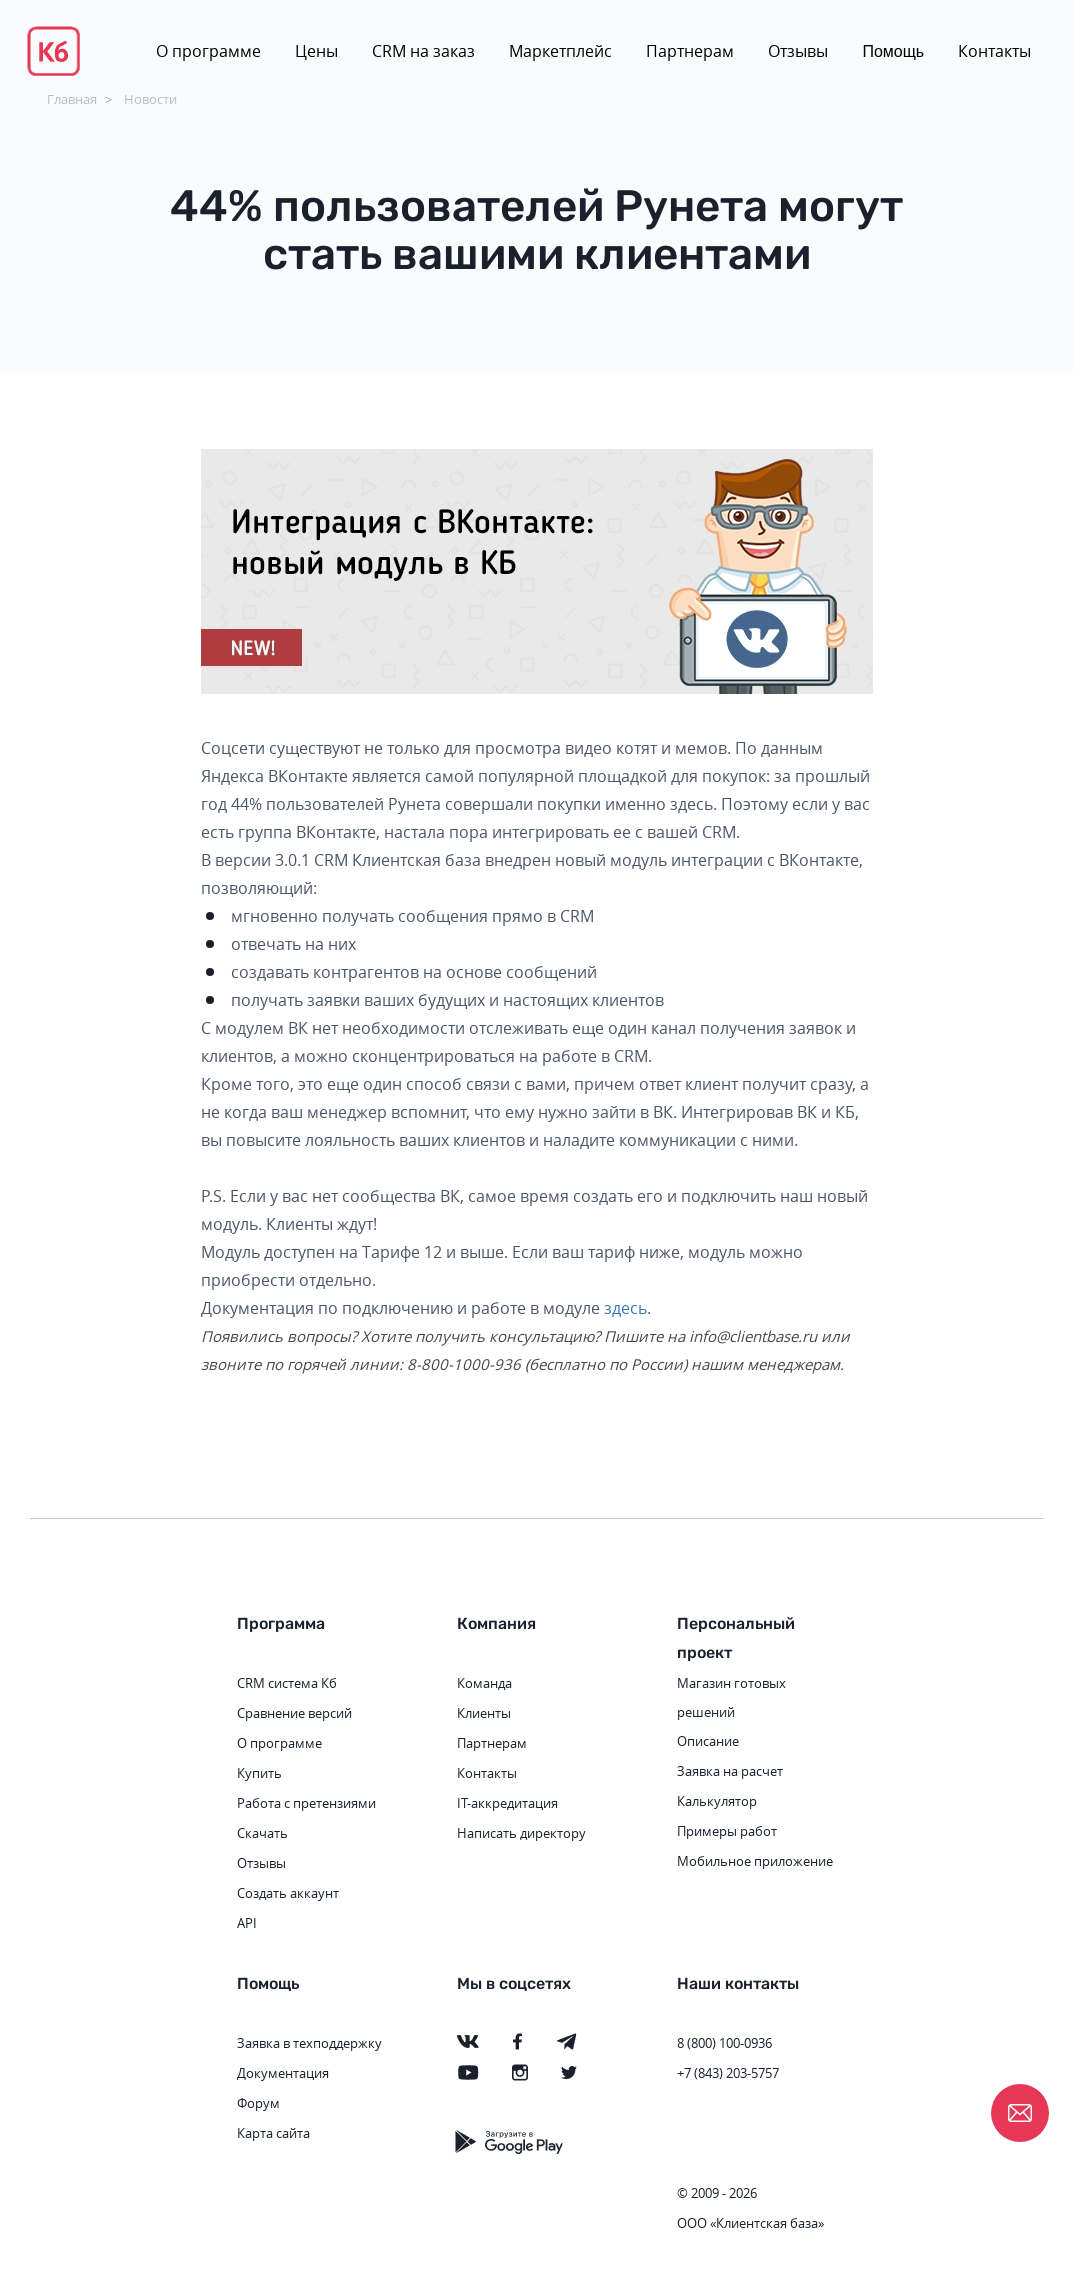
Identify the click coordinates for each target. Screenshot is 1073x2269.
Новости (150, 99)
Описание (708, 1741)
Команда (484, 1683)
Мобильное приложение (755, 1861)
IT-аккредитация (507, 1803)
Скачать (262, 1833)
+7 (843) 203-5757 (728, 2073)
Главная (72, 99)
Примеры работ (727, 1831)
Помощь (893, 51)
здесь (625, 1308)
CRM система (277, 1683)
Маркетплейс (560, 51)
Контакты (994, 51)
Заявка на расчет (730, 1771)
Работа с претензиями (306, 1803)
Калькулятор (717, 1801)
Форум (258, 2103)
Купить (259, 1773)
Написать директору (521, 1833)
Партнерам (690, 51)
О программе (208, 51)
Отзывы (798, 51)
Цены (316, 51)
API (247, 1923)
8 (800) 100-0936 (724, 2043)
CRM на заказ (423, 51)
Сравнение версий (294, 1713)
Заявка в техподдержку (309, 2043)
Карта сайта (273, 2133)
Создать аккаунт (288, 1893)
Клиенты (484, 1713)
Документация (283, 2073)
